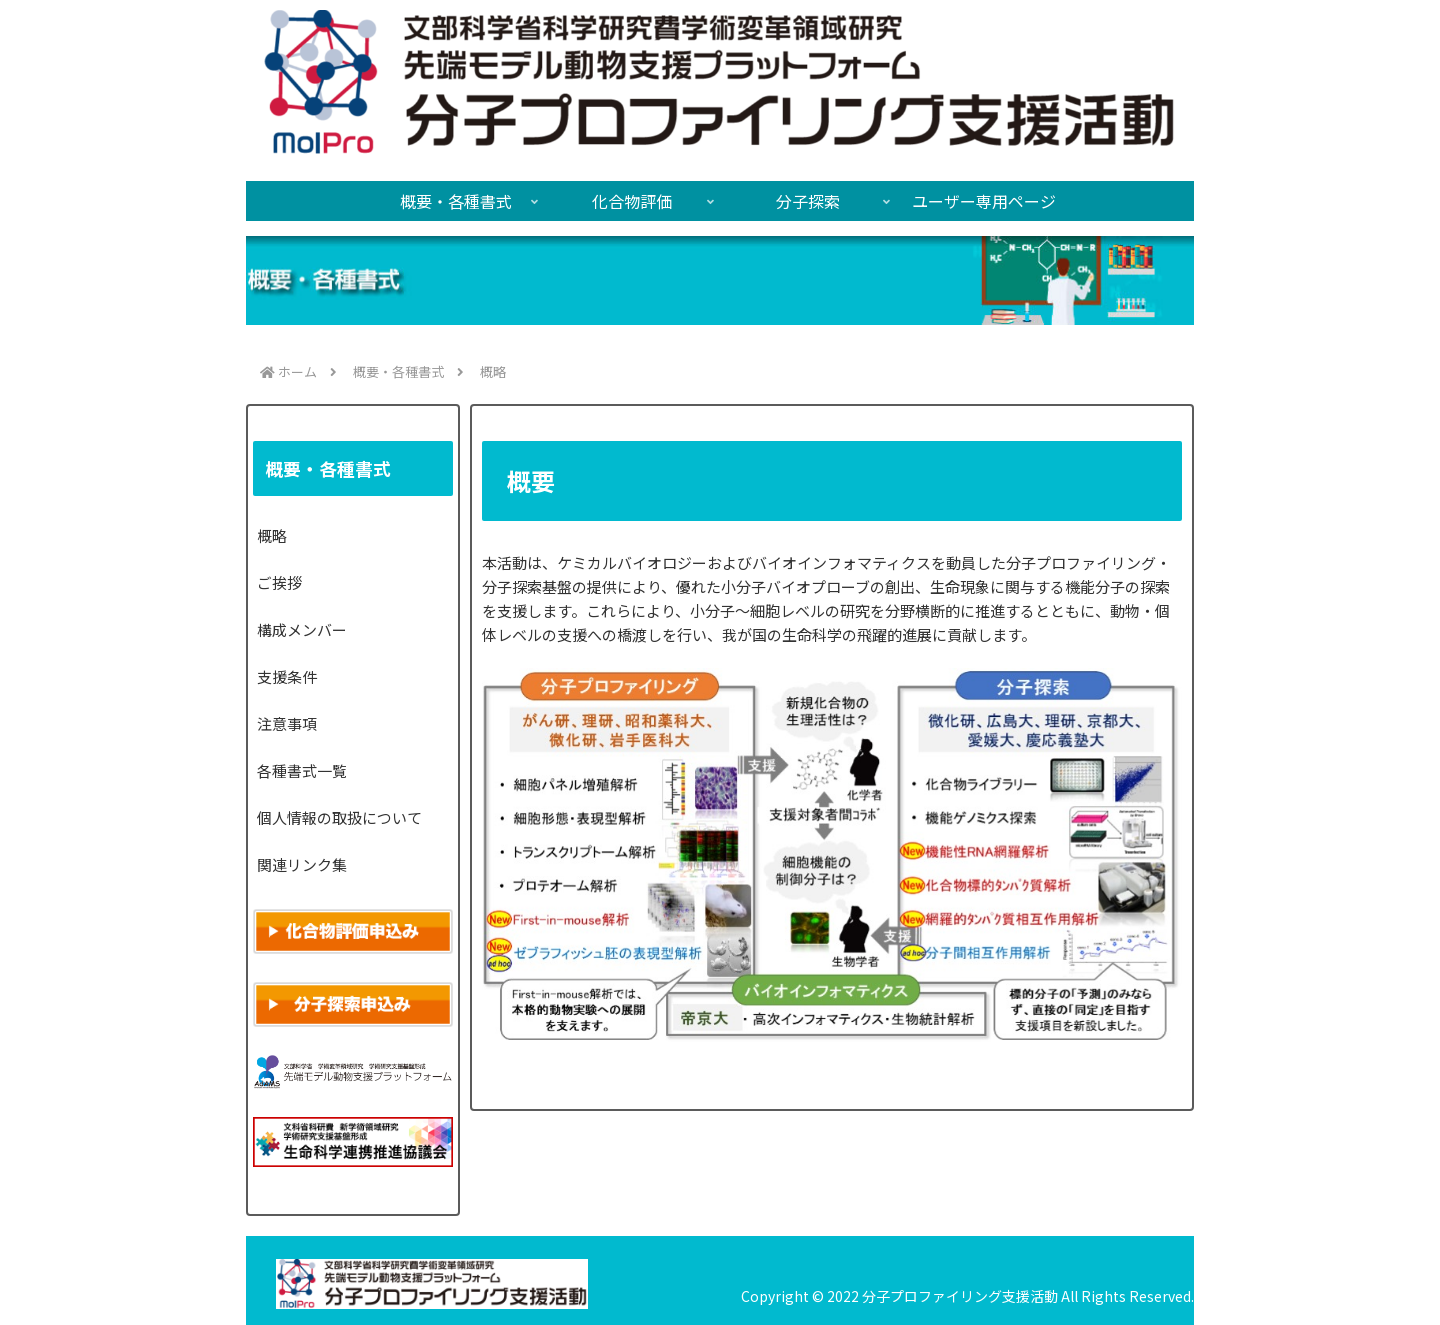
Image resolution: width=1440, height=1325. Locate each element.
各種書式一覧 (302, 770)
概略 (272, 535)
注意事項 (287, 723)
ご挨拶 (279, 582)
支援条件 (287, 676)
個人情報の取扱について (339, 817)
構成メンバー (302, 629)
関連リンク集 (302, 864)
